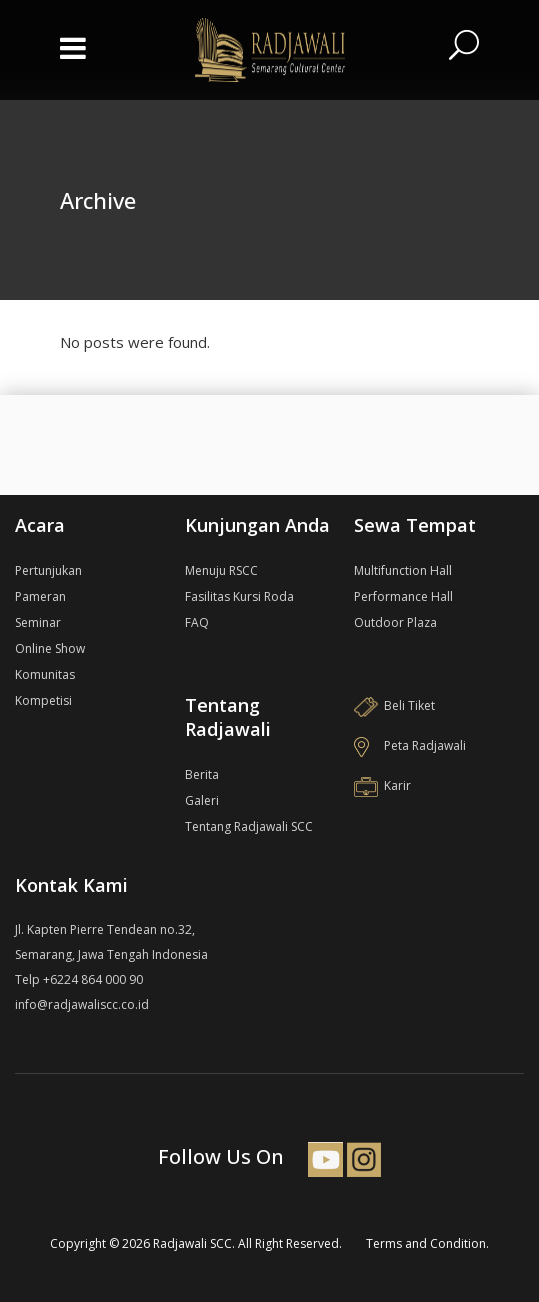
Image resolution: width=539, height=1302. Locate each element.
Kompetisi (43, 700)
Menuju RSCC (221, 570)
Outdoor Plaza (395, 622)
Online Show (50, 648)
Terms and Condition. (427, 1243)
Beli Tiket (394, 705)
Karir (382, 785)
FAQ (197, 622)
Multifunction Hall (403, 570)
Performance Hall (403, 596)
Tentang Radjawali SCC (249, 826)
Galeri (202, 800)
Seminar (38, 622)
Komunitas (45, 674)
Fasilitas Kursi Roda (239, 596)
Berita (202, 774)
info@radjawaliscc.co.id (82, 1004)
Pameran (40, 596)
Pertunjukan (48, 570)
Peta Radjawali (410, 745)
